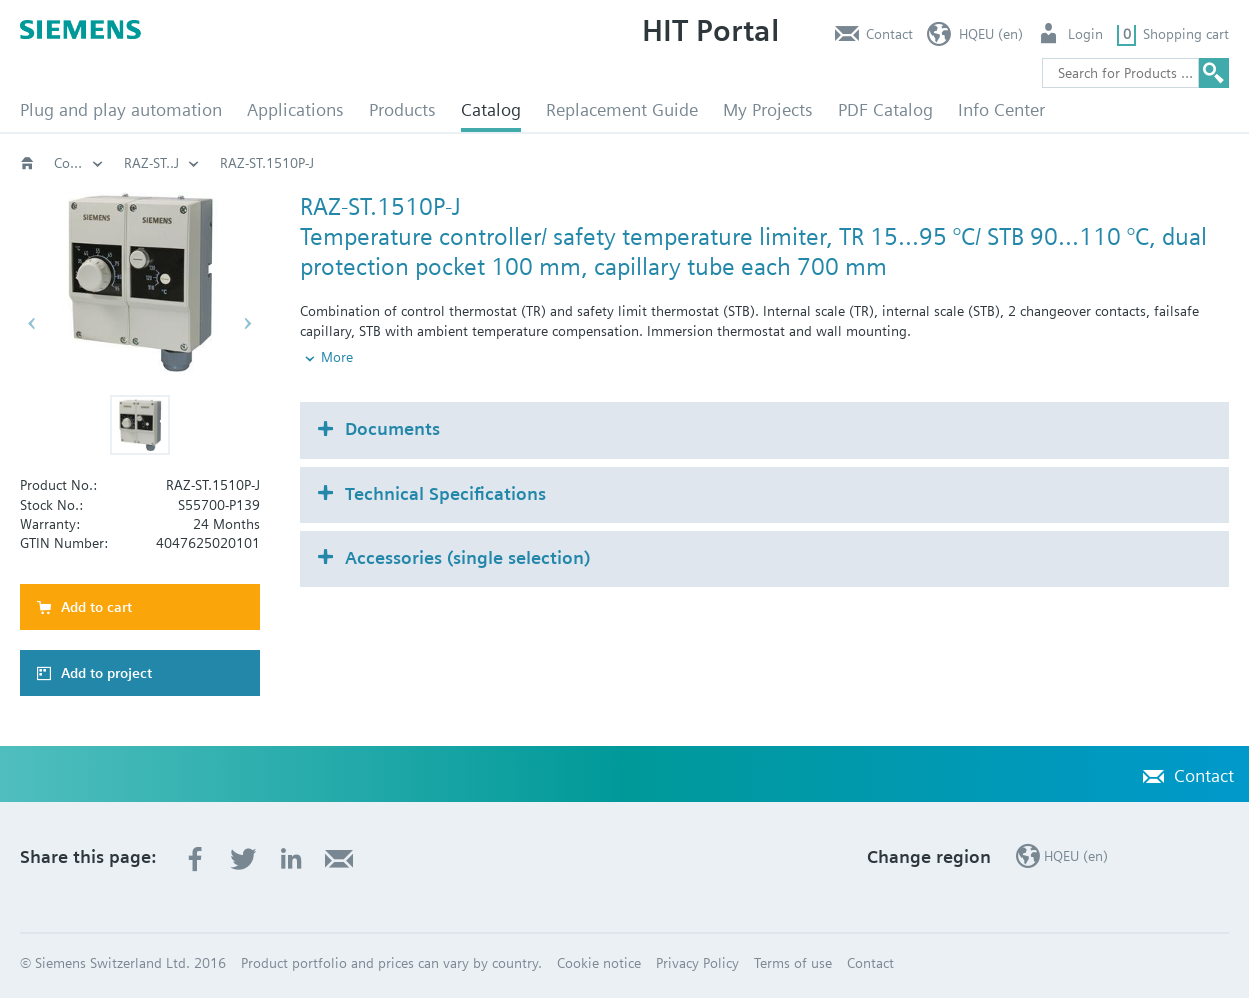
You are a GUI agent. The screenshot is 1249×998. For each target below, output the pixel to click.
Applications (295, 109)
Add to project (106, 673)
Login (1085, 34)
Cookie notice (599, 963)
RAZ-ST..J (1041, 163)
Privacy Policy (697, 963)
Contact (889, 34)
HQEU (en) (991, 34)
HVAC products (79, 163)
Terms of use (793, 963)
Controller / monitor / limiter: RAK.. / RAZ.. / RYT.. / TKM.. (796, 163)
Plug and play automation (121, 109)
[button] (140, 425)
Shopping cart (1186, 34)
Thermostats (162, 163)
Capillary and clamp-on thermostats (351, 163)
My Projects (768, 109)
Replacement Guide (622, 109)
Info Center (1001, 109)
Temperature (540, 163)
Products (402, 109)
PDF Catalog (885, 109)
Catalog (491, 109)
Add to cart (96, 607)
